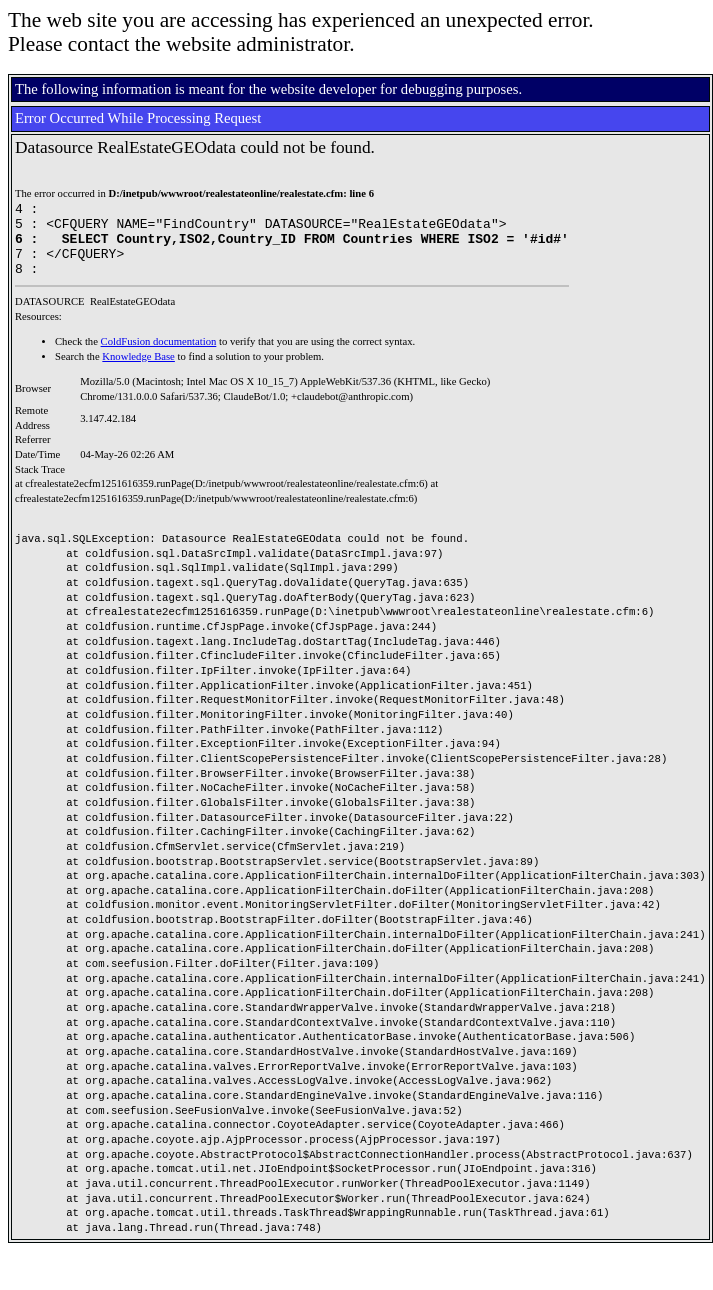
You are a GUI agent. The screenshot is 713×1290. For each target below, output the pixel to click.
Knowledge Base (138, 371)
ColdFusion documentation (159, 356)
